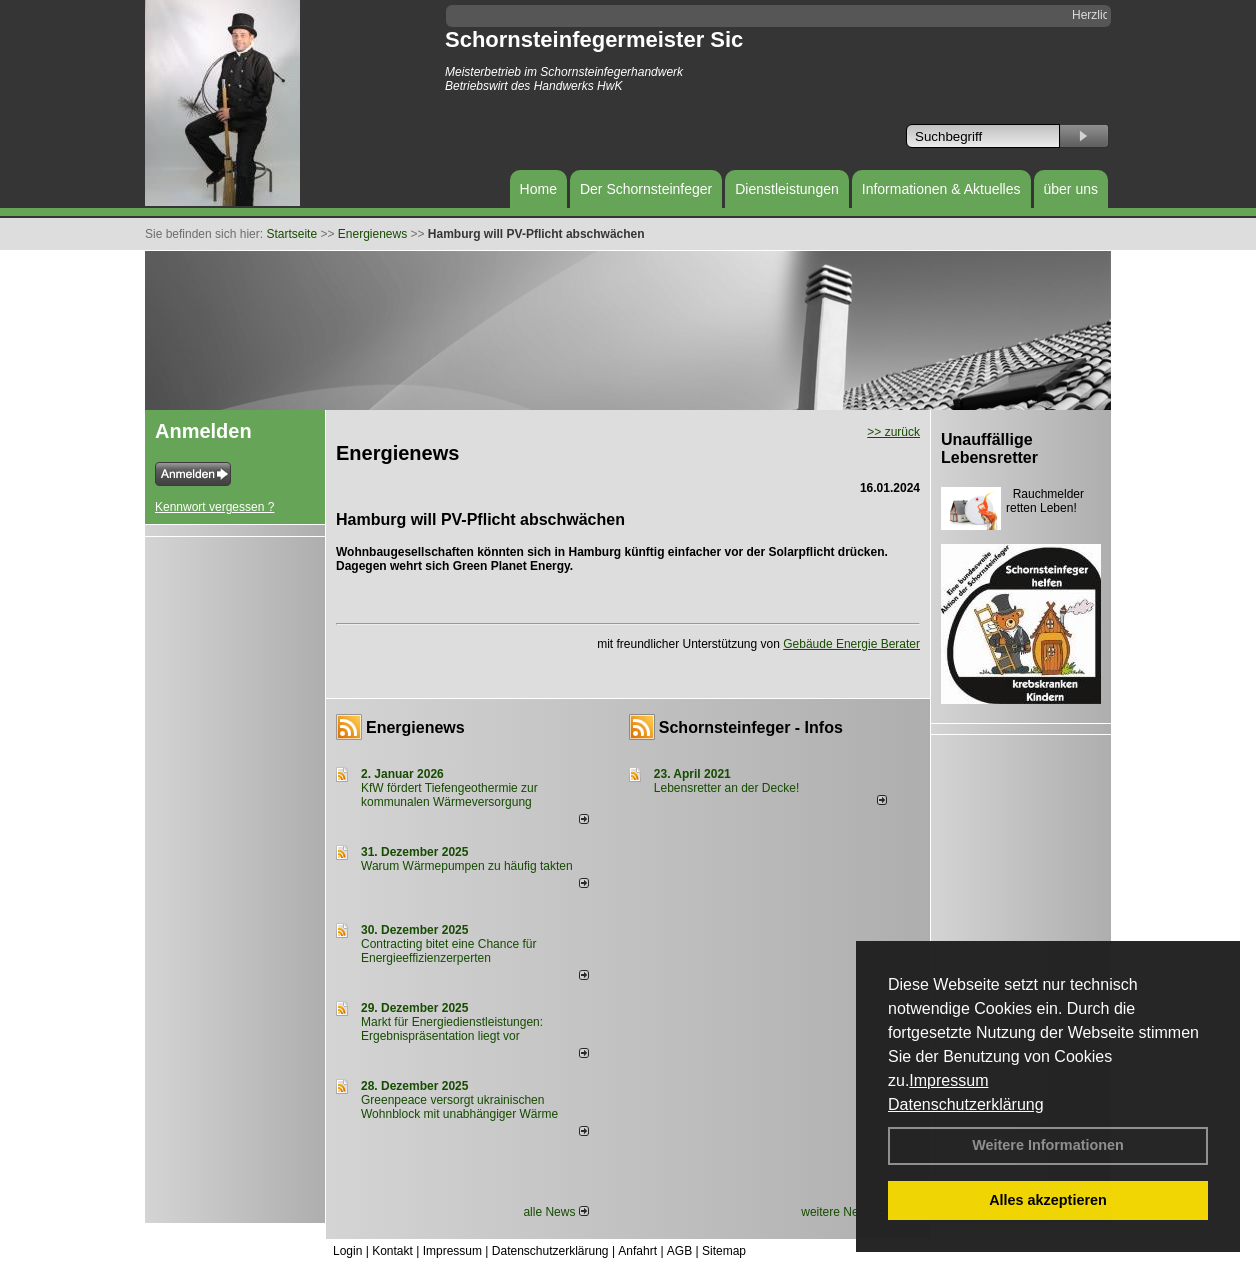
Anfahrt (637, 1251)
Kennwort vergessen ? (214, 507)
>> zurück (893, 432)
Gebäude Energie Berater (851, 644)
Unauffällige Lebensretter (989, 448)
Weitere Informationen (1048, 1145)
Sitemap (724, 1251)
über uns (1071, 189)
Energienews (415, 727)
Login (347, 1251)
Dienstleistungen (787, 189)
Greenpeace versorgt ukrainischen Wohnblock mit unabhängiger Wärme (459, 1107)
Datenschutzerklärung (966, 1104)
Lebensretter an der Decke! (726, 788)
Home (538, 189)
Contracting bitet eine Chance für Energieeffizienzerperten (448, 951)
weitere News (843, 1212)
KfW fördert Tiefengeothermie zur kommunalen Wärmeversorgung (449, 795)
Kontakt (392, 1251)
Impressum (948, 1080)
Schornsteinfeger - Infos (751, 727)
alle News (555, 1212)
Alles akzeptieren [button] (1048, 1200)
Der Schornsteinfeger (646, 189)
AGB (679, 1251)
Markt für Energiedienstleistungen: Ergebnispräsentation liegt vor (452, 1029)
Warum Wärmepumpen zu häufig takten (467, 866)
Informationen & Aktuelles (941, 189)
